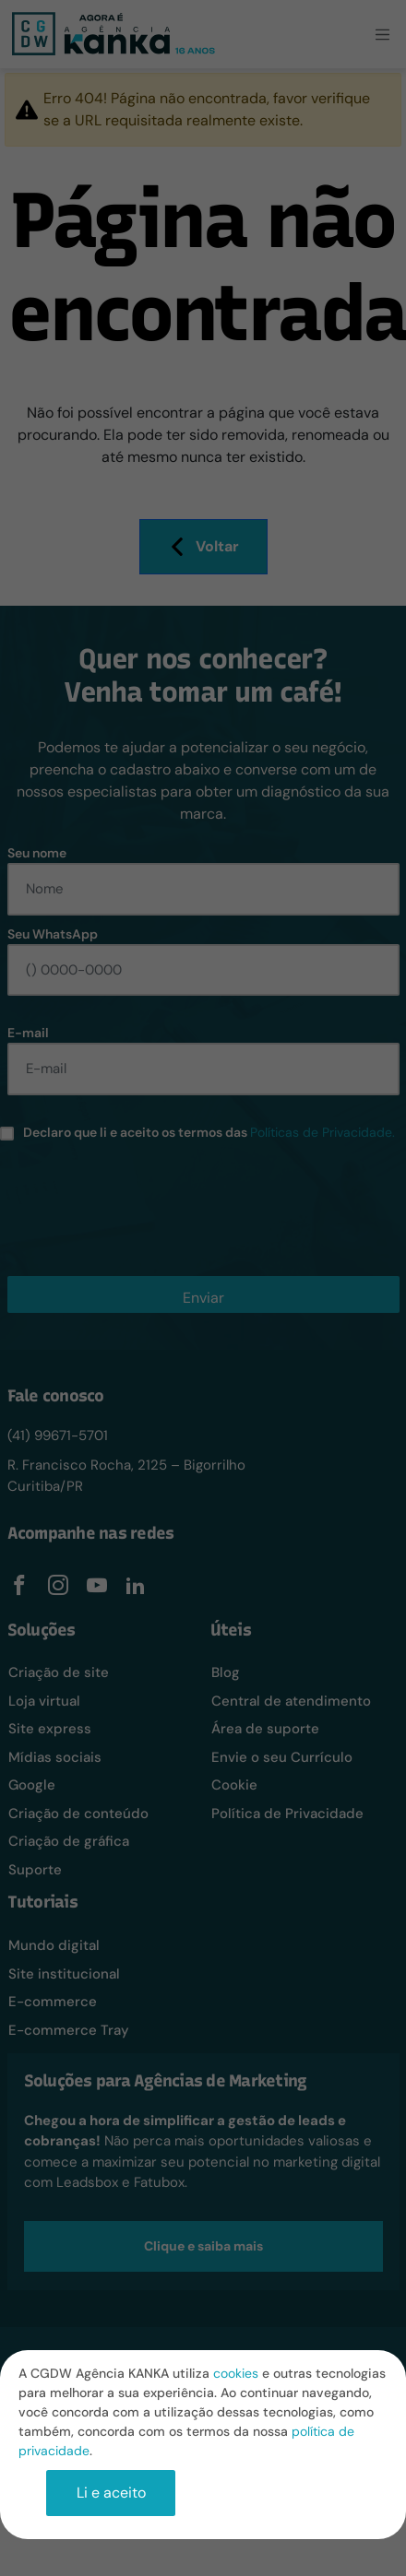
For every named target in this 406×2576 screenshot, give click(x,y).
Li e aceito (111, 2492)
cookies (235, 2373)
